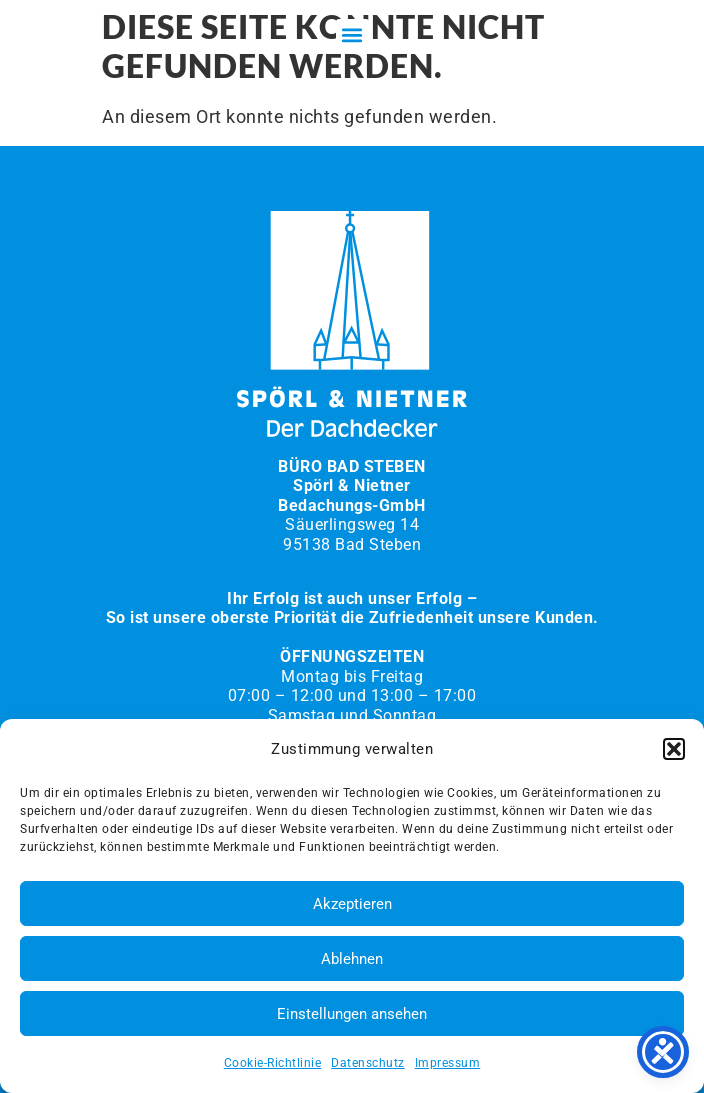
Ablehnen (352, 959)
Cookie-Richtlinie (273, 1063)
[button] (674, 749)
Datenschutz (368, 1063)
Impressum (448, 1063)
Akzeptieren (352, 904)
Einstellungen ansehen (352, 1014)
